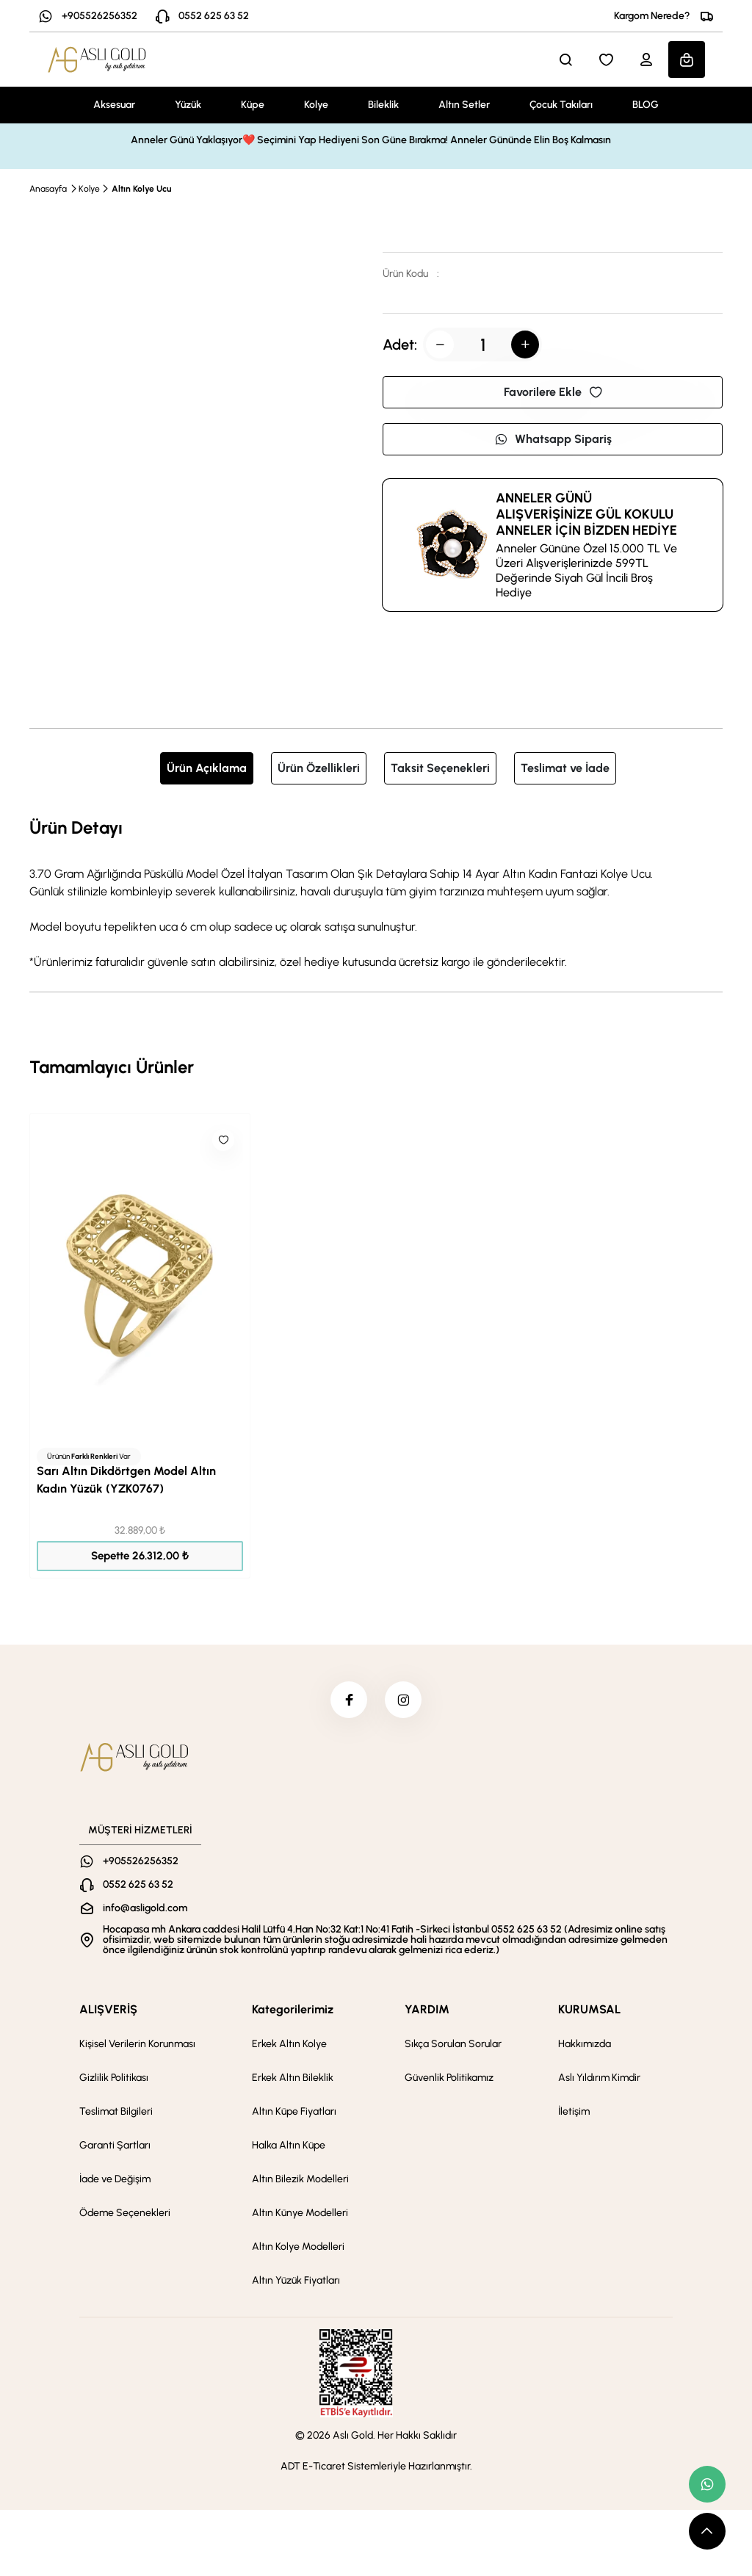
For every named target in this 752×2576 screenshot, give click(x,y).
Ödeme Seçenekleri (124, 2213)
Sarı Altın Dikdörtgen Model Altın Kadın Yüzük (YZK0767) (126, 1480)
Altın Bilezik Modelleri (300, 2179)
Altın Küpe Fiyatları (294, 2111)
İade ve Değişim (115, 2179)
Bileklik (383, 104)
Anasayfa (48, 189)
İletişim (574, 2111)
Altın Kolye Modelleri (298, 2246)
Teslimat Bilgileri (116, 2111)
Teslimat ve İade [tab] (565, 768)
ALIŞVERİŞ (108, 2009)
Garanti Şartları (115, 2145)
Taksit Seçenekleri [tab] (440, 768)
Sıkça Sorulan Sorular (453, 2044)
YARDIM (427, 2009)
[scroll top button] (707, 2531)
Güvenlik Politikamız (449, 2077)
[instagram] (403, 1699)
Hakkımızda (584, 2044)
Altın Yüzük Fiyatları (296, 2280)
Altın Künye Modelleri (300, 2213)
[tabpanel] (376, 892)
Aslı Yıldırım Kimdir (599, 2077)
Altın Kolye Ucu (141, 189)
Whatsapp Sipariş (553, 439)
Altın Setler (464, 104)
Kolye (316, 104)
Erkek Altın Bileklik (292, 2077)
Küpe (252, 104)
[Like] (223, 1140)
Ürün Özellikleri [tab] (319, 768)
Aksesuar (114, 104)
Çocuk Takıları (561, 104)
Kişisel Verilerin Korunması (137, 2044)
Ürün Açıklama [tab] (207, 768)
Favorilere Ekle (553, 392)
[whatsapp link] (707, 2484)
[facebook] (348, 1699)
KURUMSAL (589, 2009)
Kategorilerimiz (292, 2009)
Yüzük (188, 104)
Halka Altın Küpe (288, 2145)
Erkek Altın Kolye (289, 2044)
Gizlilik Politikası (113, 2077)
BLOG (645, 104)
